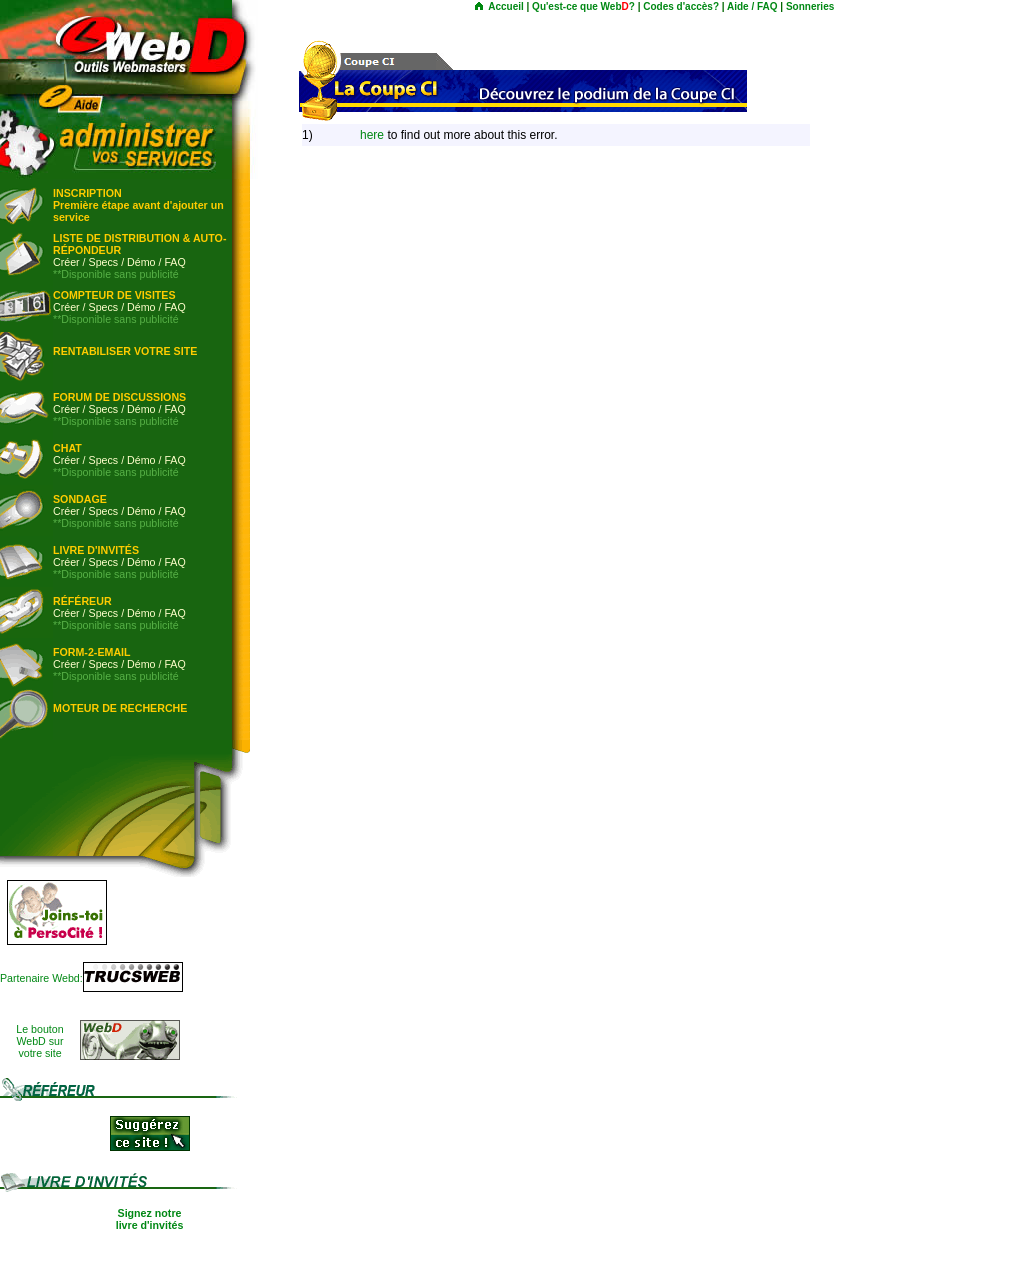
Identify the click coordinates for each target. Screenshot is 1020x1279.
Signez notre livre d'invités (150, 1219)
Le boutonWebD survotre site (39, 1041)
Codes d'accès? (681, 6)
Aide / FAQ (752, 6)
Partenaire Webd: (41, 978)
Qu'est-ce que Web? (583, 6)
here (372, 135)
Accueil (506, 6)
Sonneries (810, 6)
